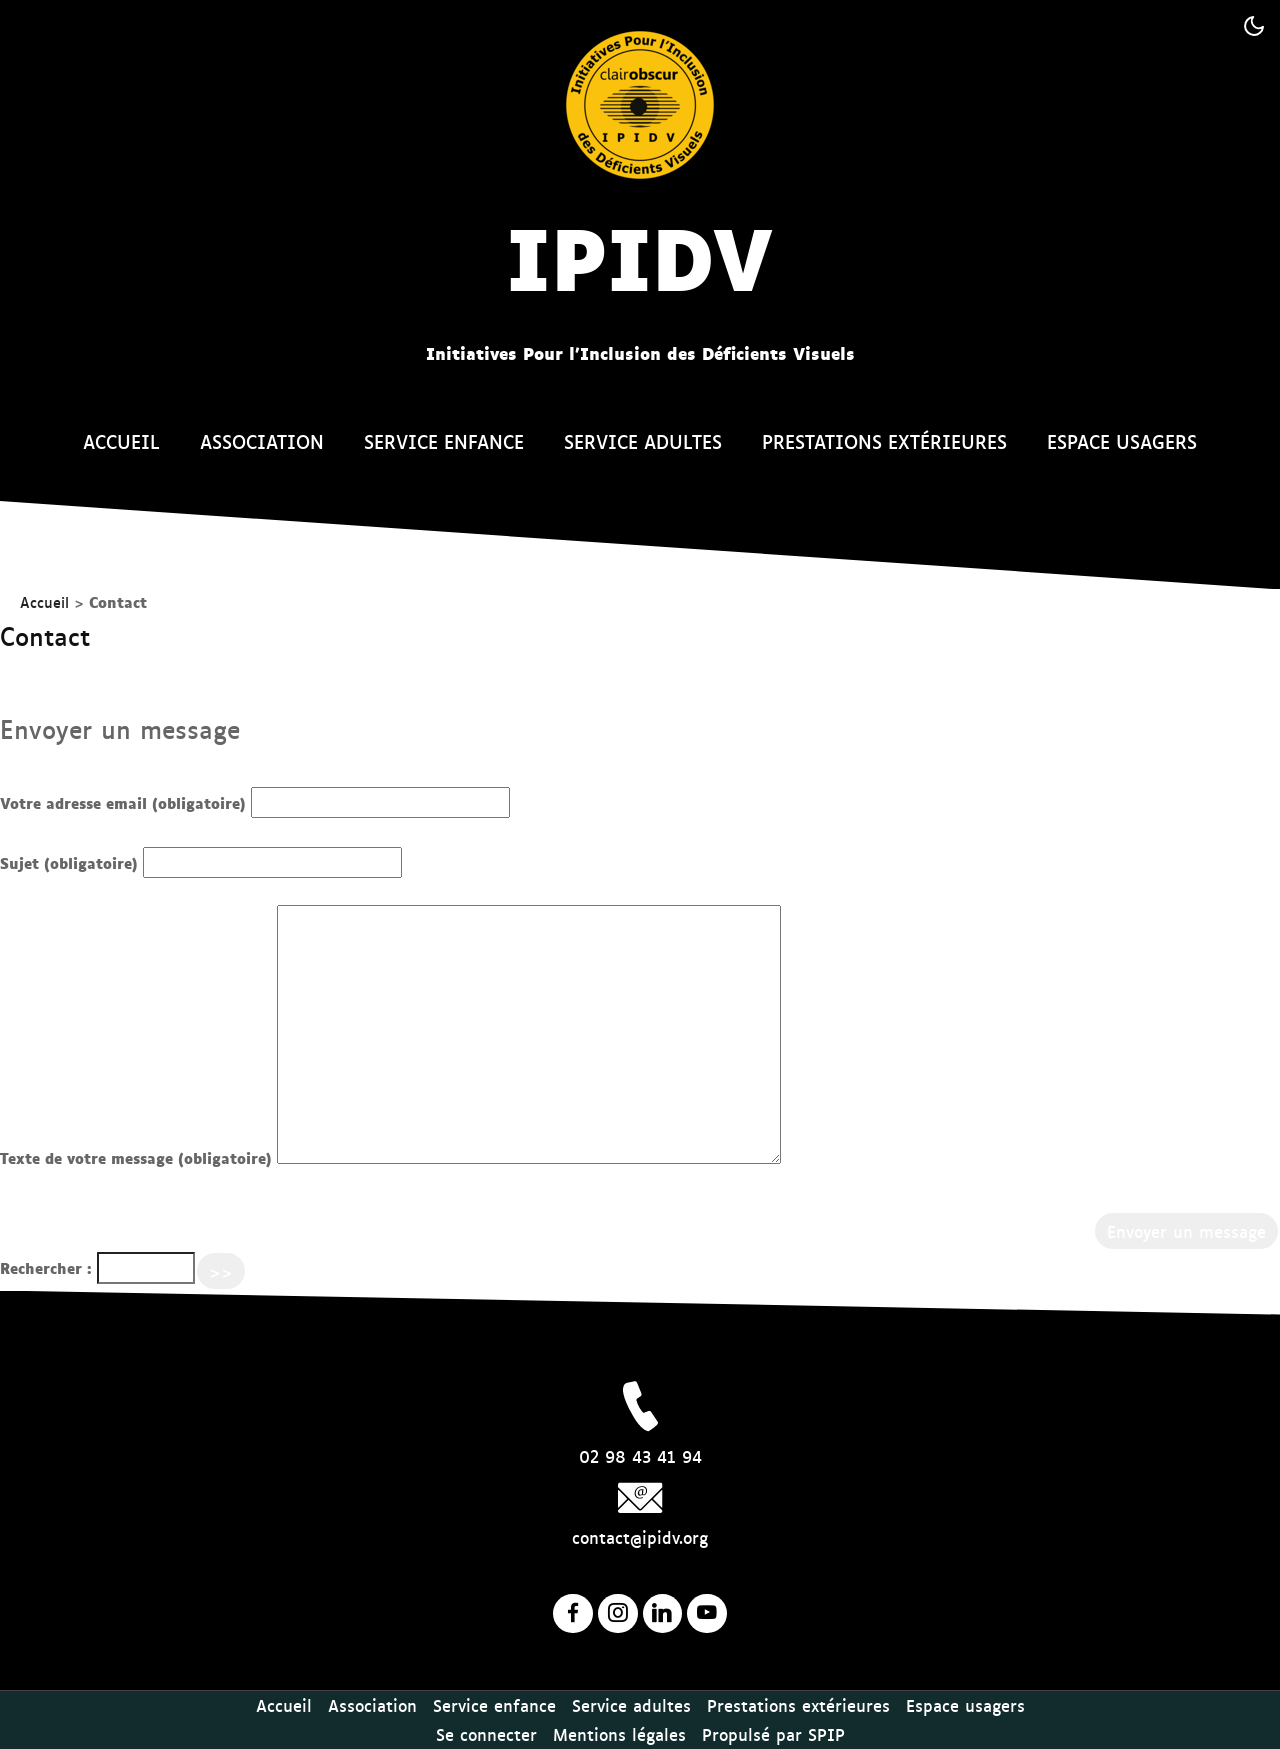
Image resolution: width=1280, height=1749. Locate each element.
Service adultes (643, 441)
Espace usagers (1122, 441)
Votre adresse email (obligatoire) (123, 802)
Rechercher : (46, 1267)
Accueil (121, 441)
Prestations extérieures (884, 441)
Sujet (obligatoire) (69, 862)
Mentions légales (619, 1734)
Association (262, 441)
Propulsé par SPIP (773, 1734)
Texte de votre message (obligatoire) (136, 1157)
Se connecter (486, 1734)
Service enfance (444, 441)
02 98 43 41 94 (640, 1456)
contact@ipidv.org (640, 1537)
